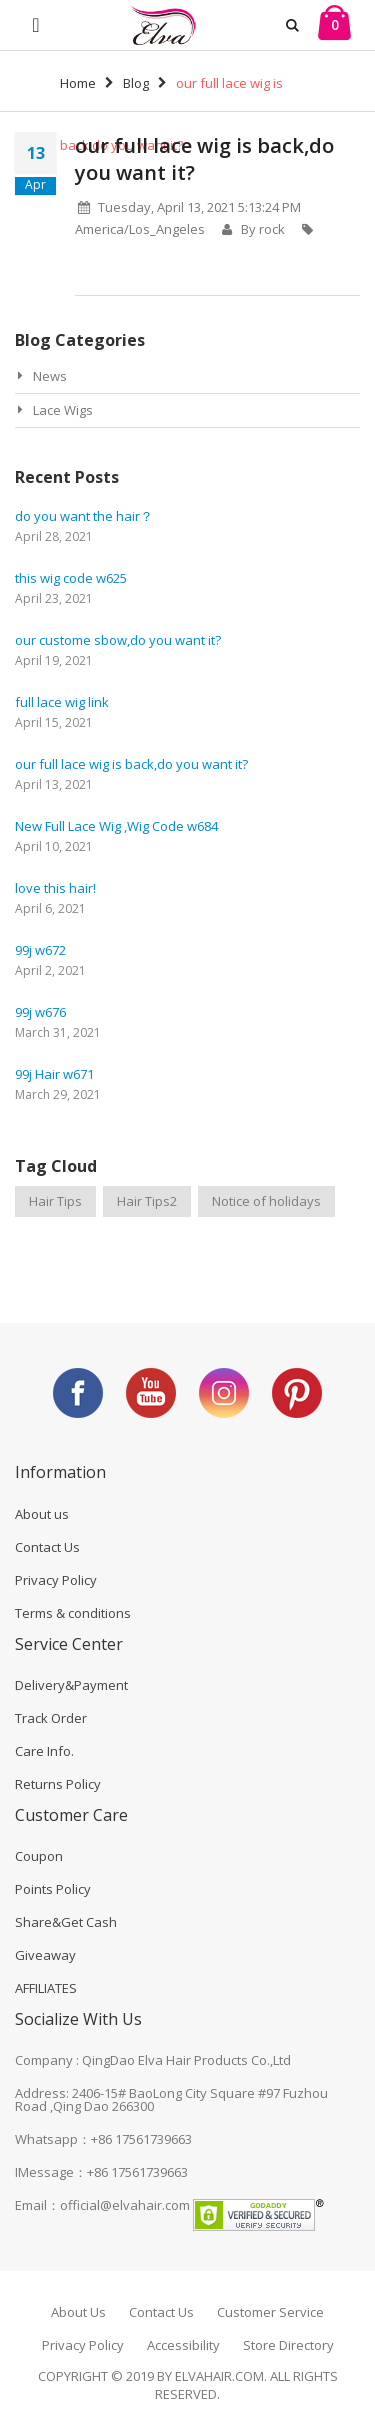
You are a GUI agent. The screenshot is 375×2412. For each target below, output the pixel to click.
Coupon (39, 1856)
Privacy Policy (56, 1580)
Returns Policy (58, 1784)
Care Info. (44, 1751)
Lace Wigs (63, 410)
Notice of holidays (266, 1201)
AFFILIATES (46, 1988)
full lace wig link (62, 702)
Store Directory (288, 2345)
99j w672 (40, 950)
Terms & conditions (73, 1613)
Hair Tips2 (147, 1201)
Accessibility (183, 2345)
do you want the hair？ (84, 516)
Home (78, 83)
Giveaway (45, 1955)
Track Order (51, 1718)
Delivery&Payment (71, 1685)
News (50, 376)
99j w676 (40, 1012)
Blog (136, 83)
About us (42, 1514)
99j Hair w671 (54, 1074)
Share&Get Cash (66, 1922)
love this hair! (55, 888)
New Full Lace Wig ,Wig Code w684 (116, 826)
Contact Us (47, 1547)
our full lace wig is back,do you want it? (131, 764)
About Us (78, 2312)
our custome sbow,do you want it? (118, 640)
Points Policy (53, 1889)
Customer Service (270, 2312)
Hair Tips (55, 1201)
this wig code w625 (71, 578)
